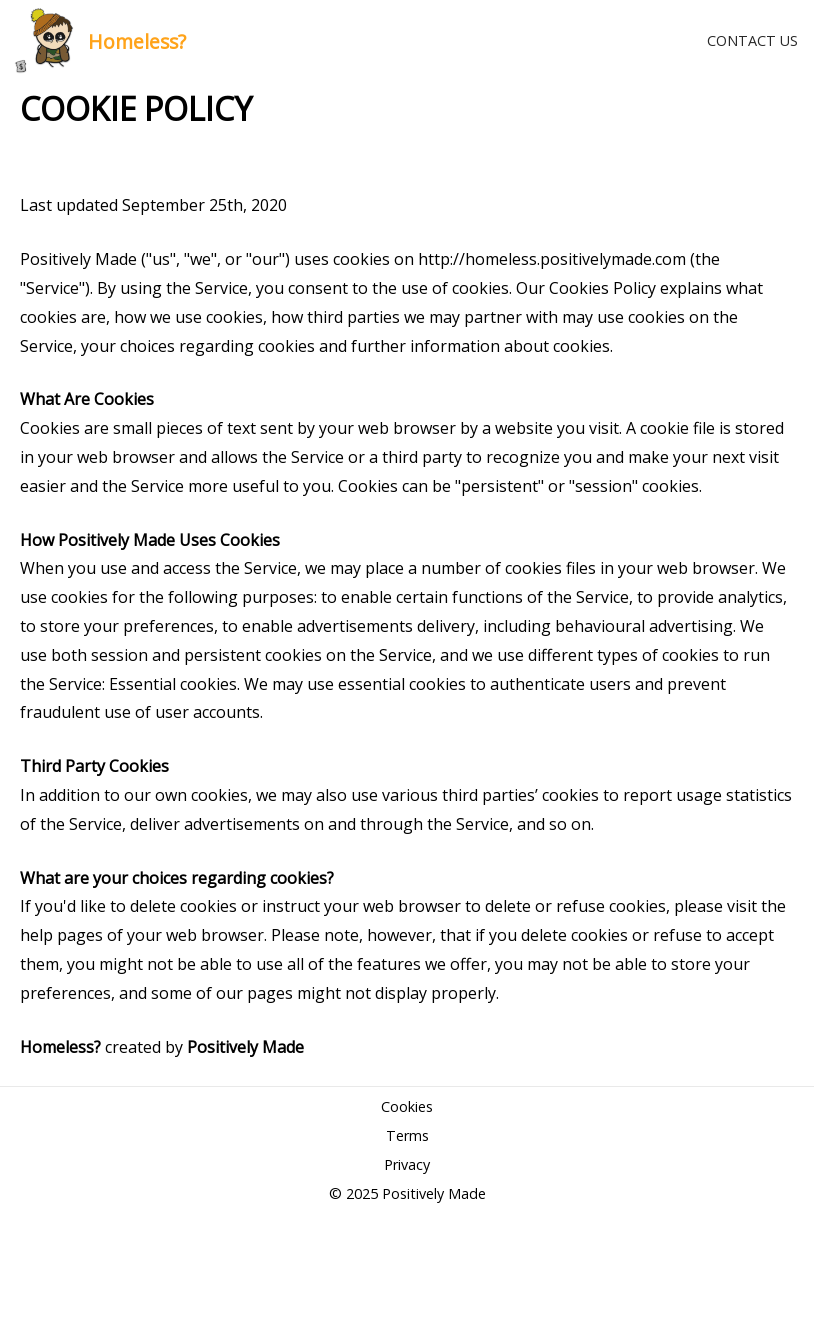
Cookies (407, 1106)
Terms (407, 1135)
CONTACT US (752, 40)
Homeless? (137, 41)
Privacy (407, 1164)
